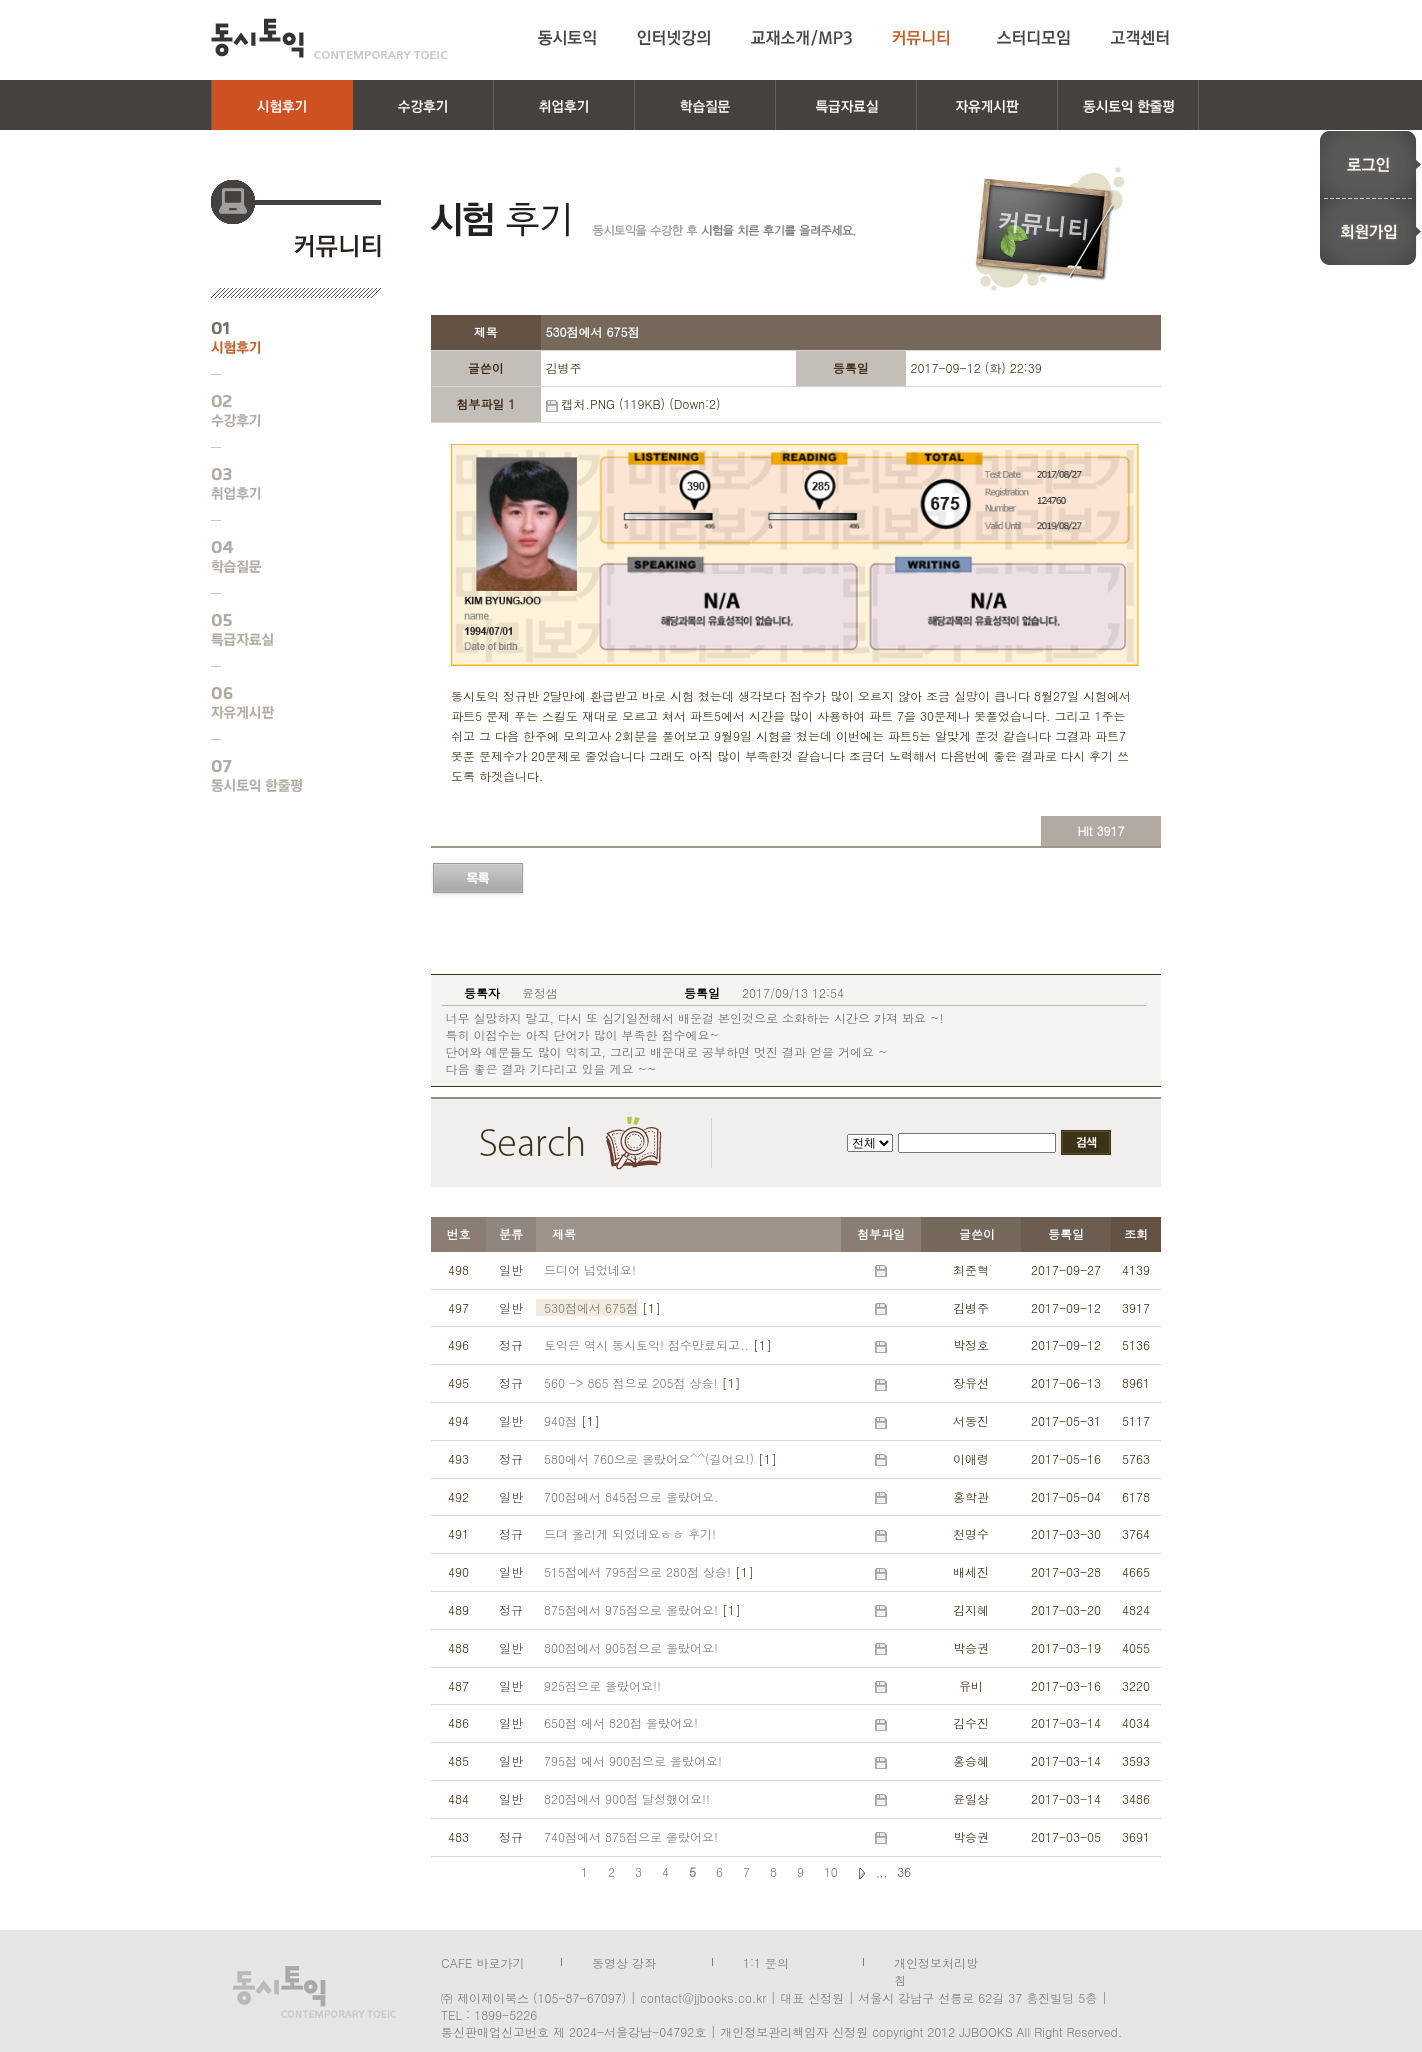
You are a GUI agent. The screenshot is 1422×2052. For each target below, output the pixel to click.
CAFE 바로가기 (482, 1961)
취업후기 (281, 484)
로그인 (1370, 164)
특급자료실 (281, 630)
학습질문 (281, 557)
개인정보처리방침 (936, 1961)
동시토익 (329, 38)
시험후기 (281, 338)
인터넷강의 (674, 38)
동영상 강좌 (624, 1961)
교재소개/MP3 (801, 38)
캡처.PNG (587, 403)
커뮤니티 (924, 38)
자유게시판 (281, 703)
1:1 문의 (766, 1961)
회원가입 (1370, 232)
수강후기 (281, 411)
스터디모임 (1034, 38)
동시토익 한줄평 (281, 776)
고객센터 (1143, 38)
